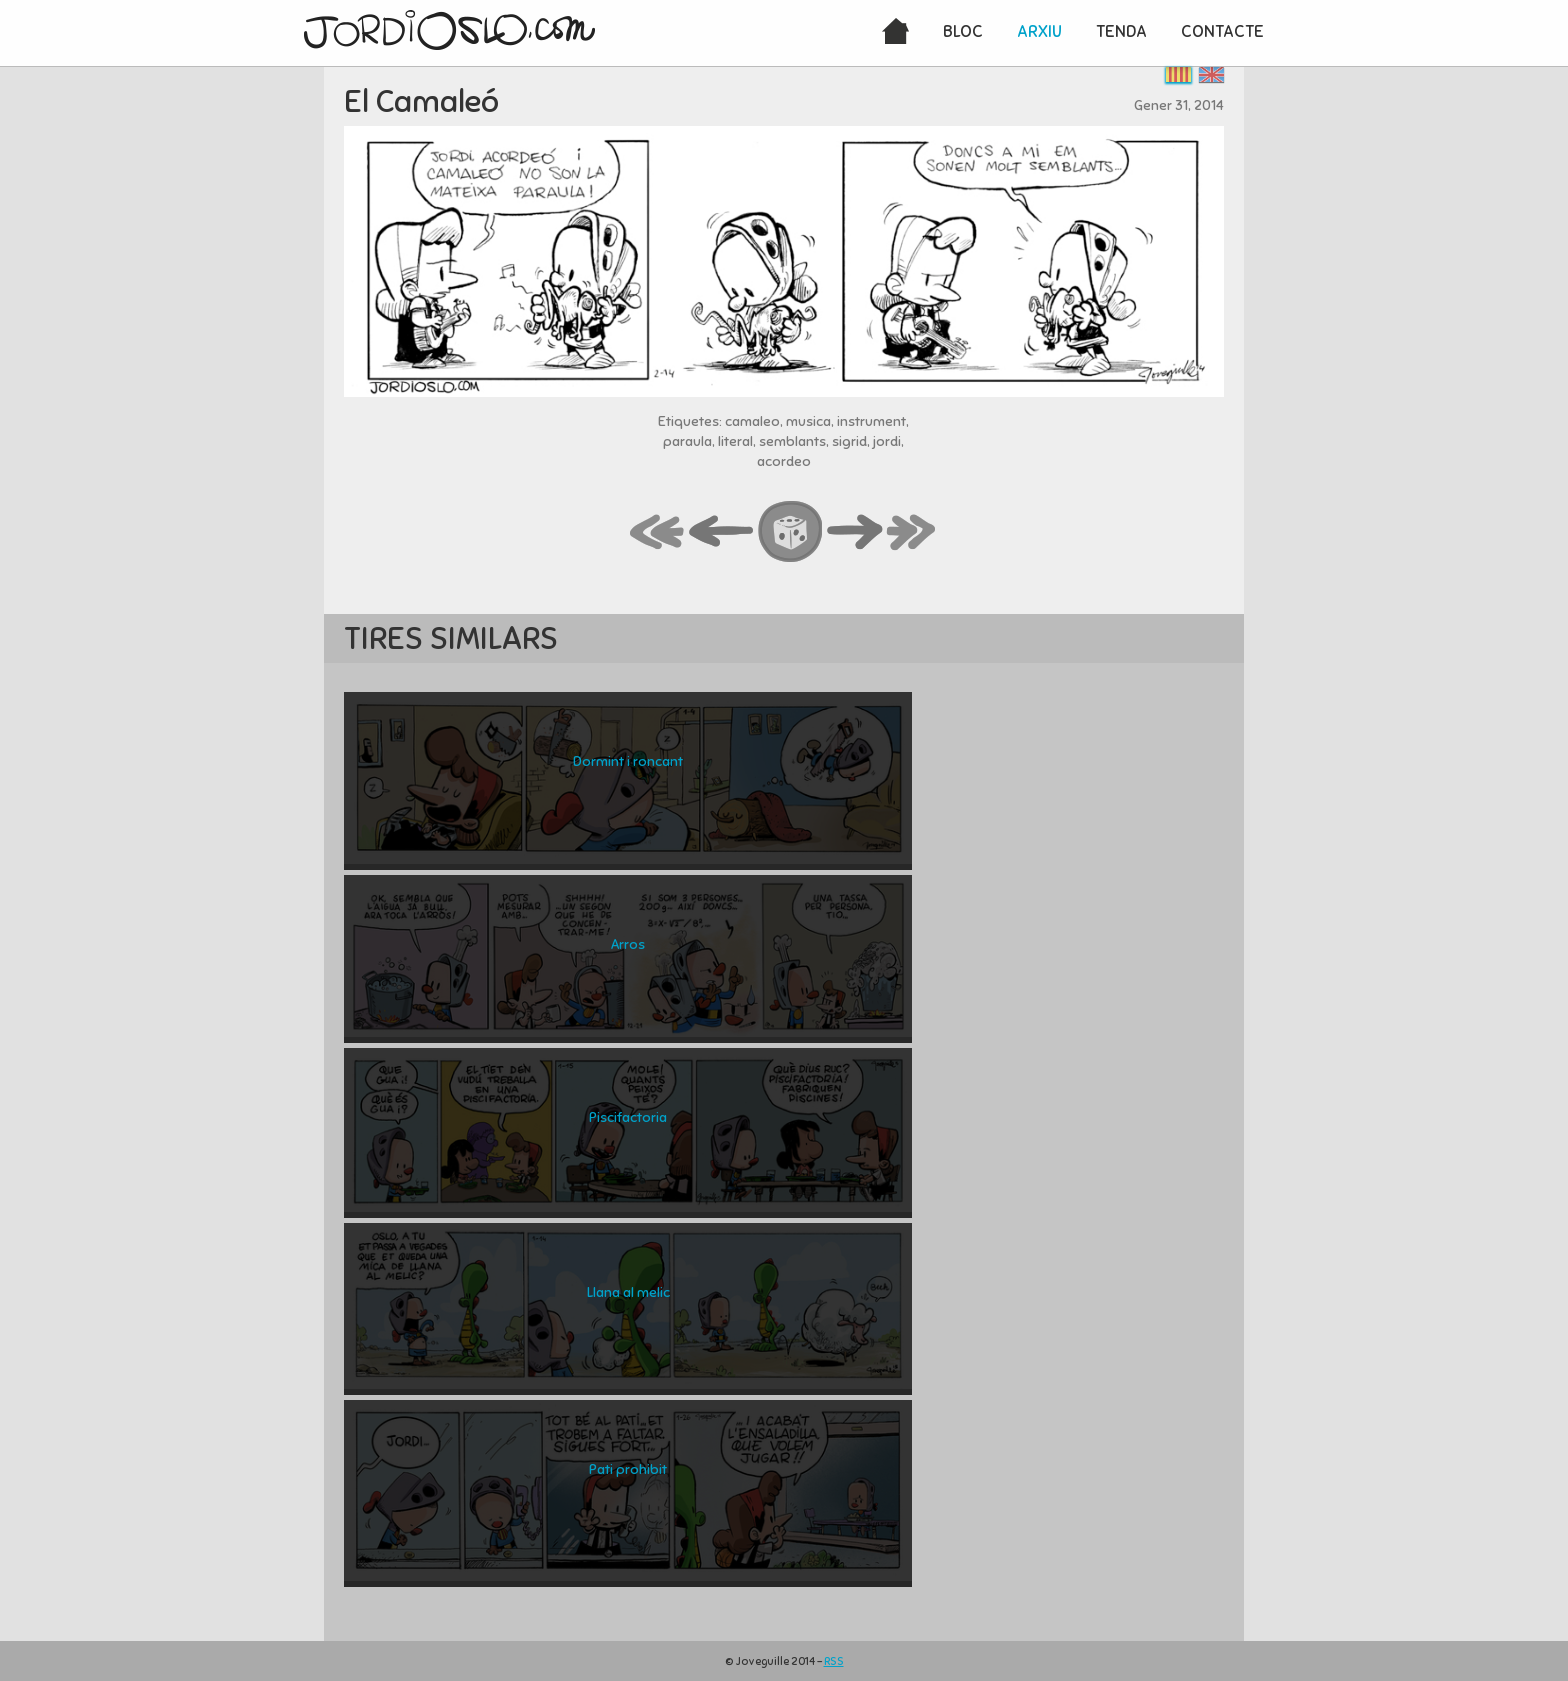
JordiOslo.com (449, 30)
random (791, 533)
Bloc (963, 31)
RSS (834, 1661)
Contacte (1222, 31)
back (722, 533)
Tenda (1121, 31)
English (1211, 74)
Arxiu (1039, 31)
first (658, 533)
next (855, 533)
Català (1178, 74)
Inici (895, 33)
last (912, 533)
